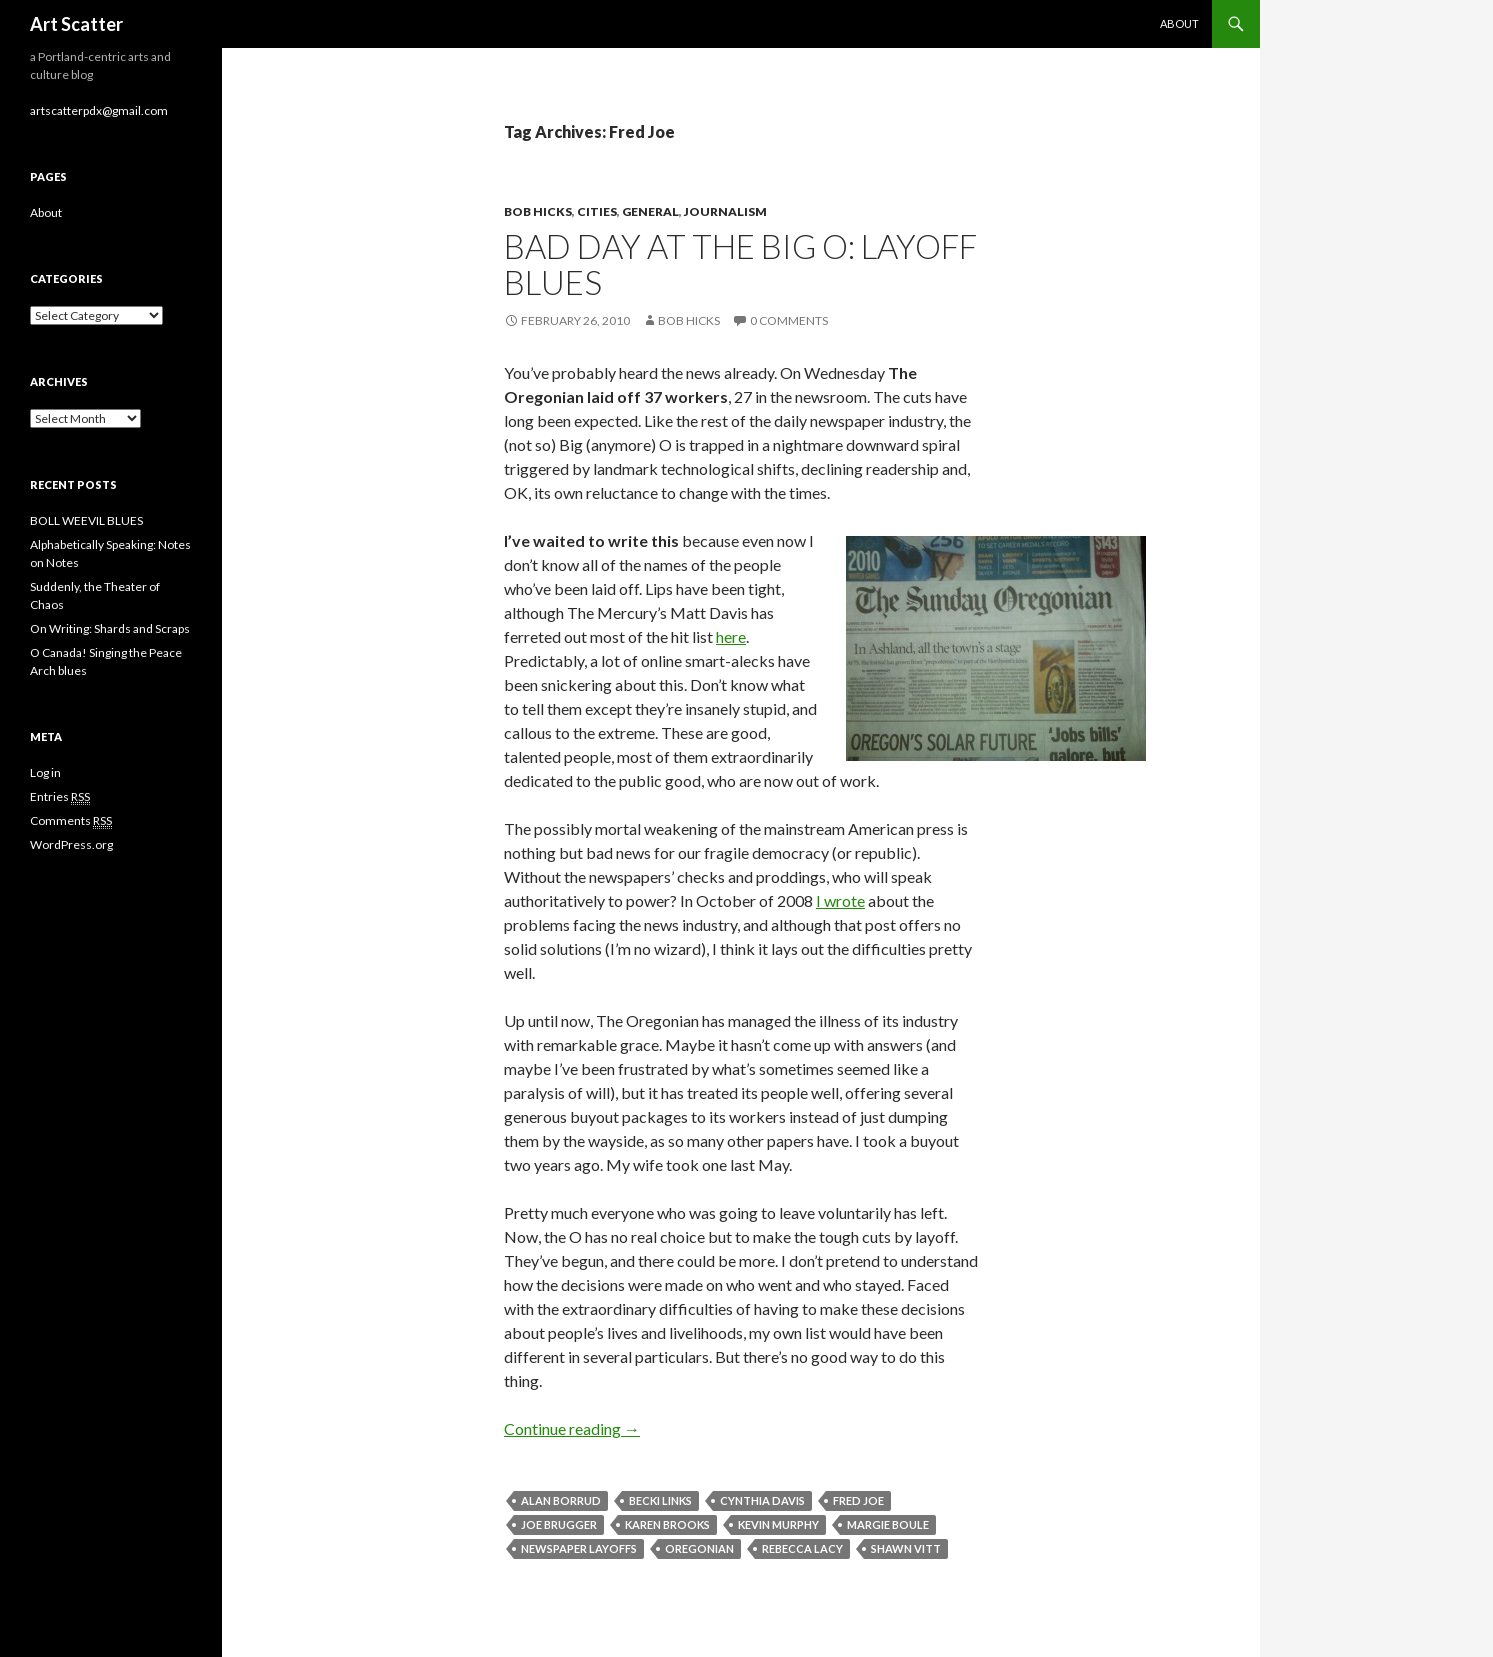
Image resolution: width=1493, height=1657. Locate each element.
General (650, 211)
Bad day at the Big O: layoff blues (740, 264)
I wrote (840, 900)
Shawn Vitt (906, 1548)
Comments (71, 821)
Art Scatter (76, 24)
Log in (45, 772)
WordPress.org (71, 844)
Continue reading (572, 1428)
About (1179, 23)
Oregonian (699, 1548)
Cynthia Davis (762, 1500)
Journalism (725, 211)
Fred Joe (858, 1500)
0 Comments (789, 320)
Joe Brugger (559, 1524)
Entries (60, 797)
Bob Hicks (538, 211)
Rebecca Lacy (802, 1548)
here (731, 636)
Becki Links (660, 1500)
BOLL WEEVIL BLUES (86, 520)
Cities (597, 211)
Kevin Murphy (778, 1524)
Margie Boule (888, 1524)
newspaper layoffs (579, 1548)
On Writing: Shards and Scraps (110, 628)
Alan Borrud (561, 1500)
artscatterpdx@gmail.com (99, 110)
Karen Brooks (667, 1524)
